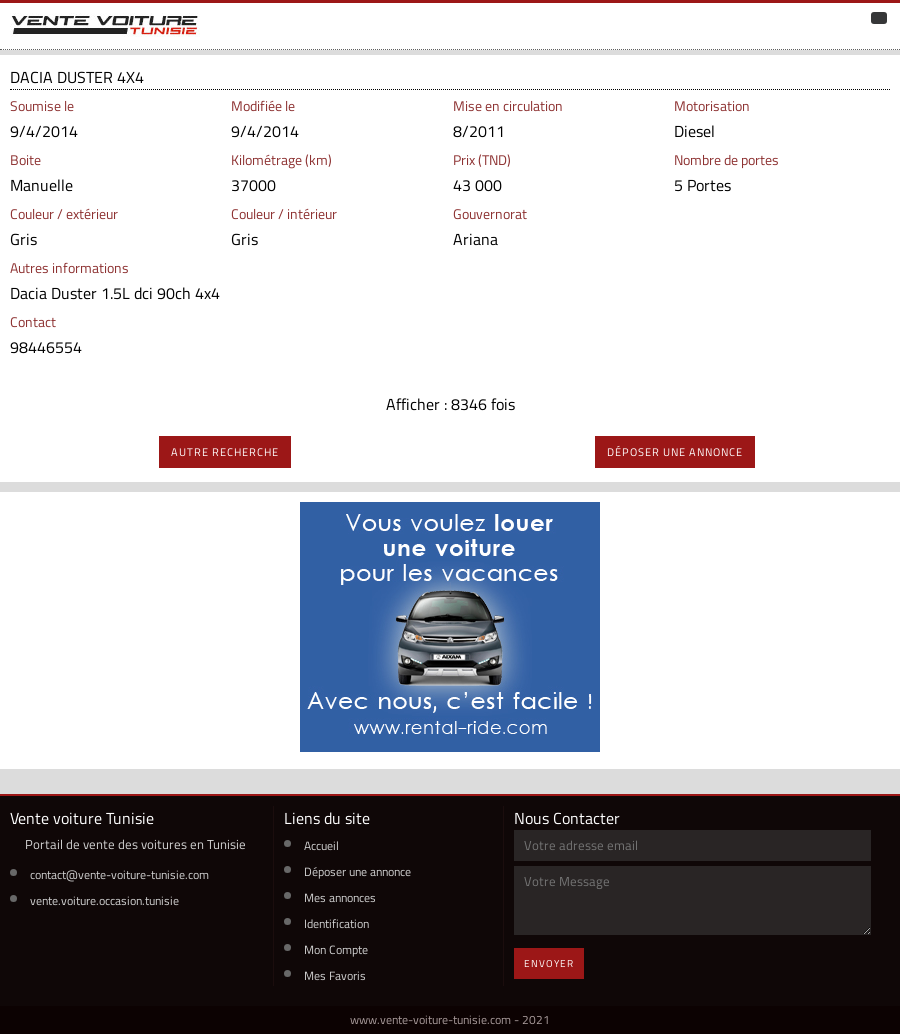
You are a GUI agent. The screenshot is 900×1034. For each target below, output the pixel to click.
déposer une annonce (675, 452)
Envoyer (549, 963)
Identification (336, 923)
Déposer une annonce (357, 871)
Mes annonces (340, 897)
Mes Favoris (335, 975)
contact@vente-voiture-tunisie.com (119, 874)
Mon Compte (336, 949)
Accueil (321, 845)
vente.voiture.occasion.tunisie (104, 900)
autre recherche (225, 452)
